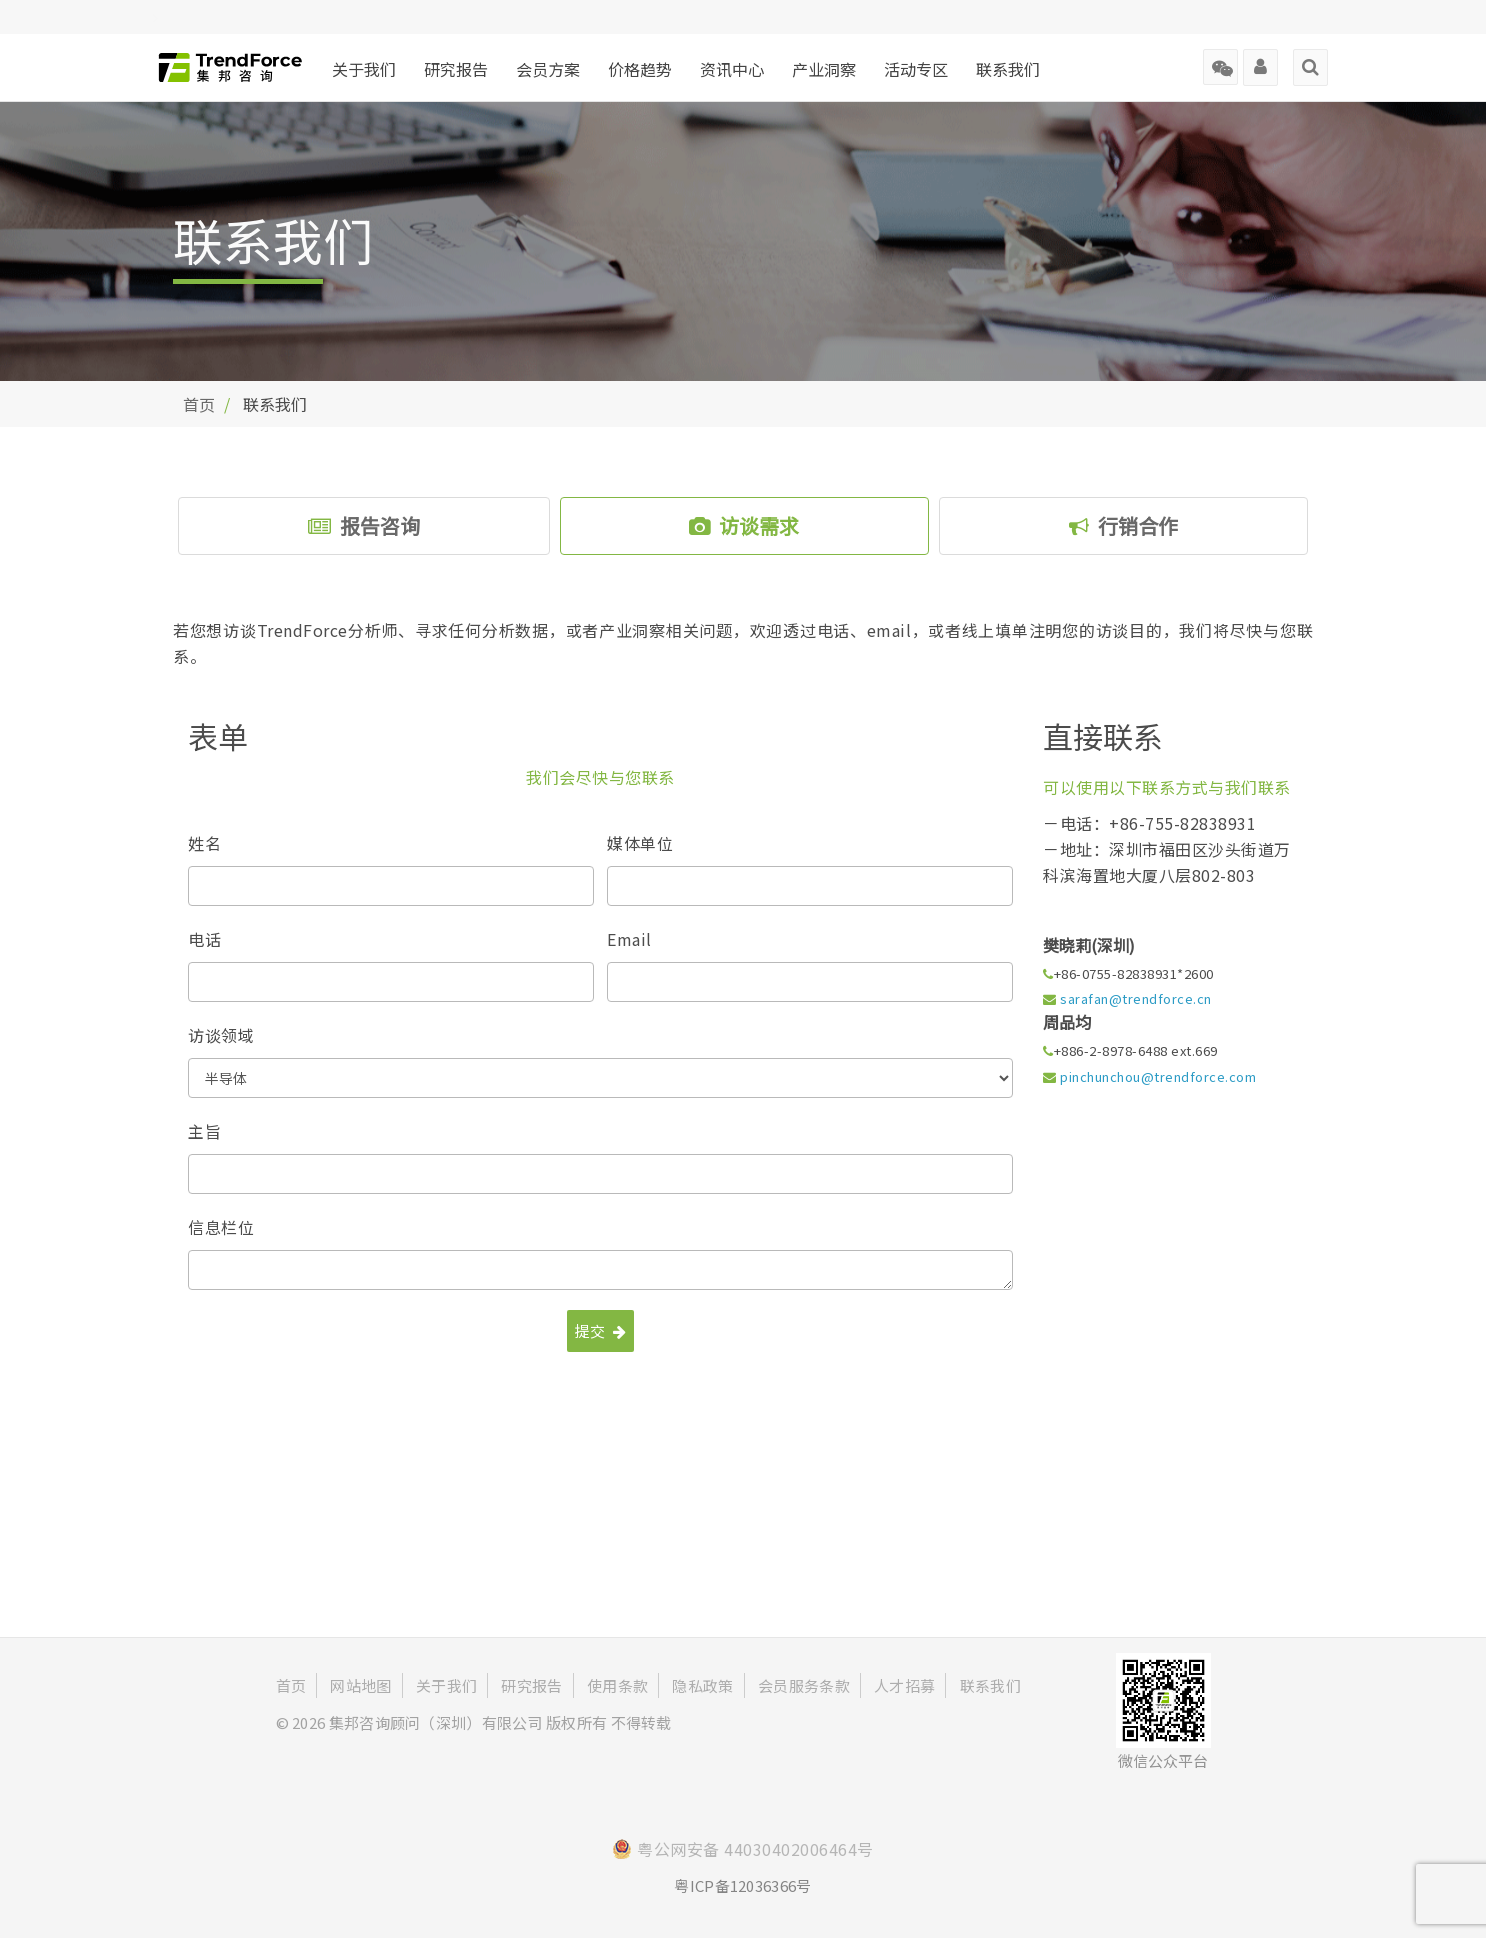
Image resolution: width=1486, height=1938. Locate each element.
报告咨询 (364, 525)
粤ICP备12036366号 (742, 1885)
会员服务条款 (804, 1685)
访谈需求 (744, 525)
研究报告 (456, 69)
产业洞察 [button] (824, 69)
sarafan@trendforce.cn (1136, 998)
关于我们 (364, 69)
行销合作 (1123, 525)
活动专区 (916, 69)
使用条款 (617, 1685)
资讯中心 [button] (732, 69)
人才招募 (904, 1685)
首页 (199, 404)
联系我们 (1008, 69)
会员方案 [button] (548, 69)
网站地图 (360, 1685)
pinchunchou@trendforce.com (1158, 1076)
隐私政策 (702, 1685)
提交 (600, 1330)
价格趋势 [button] (640, 69)
